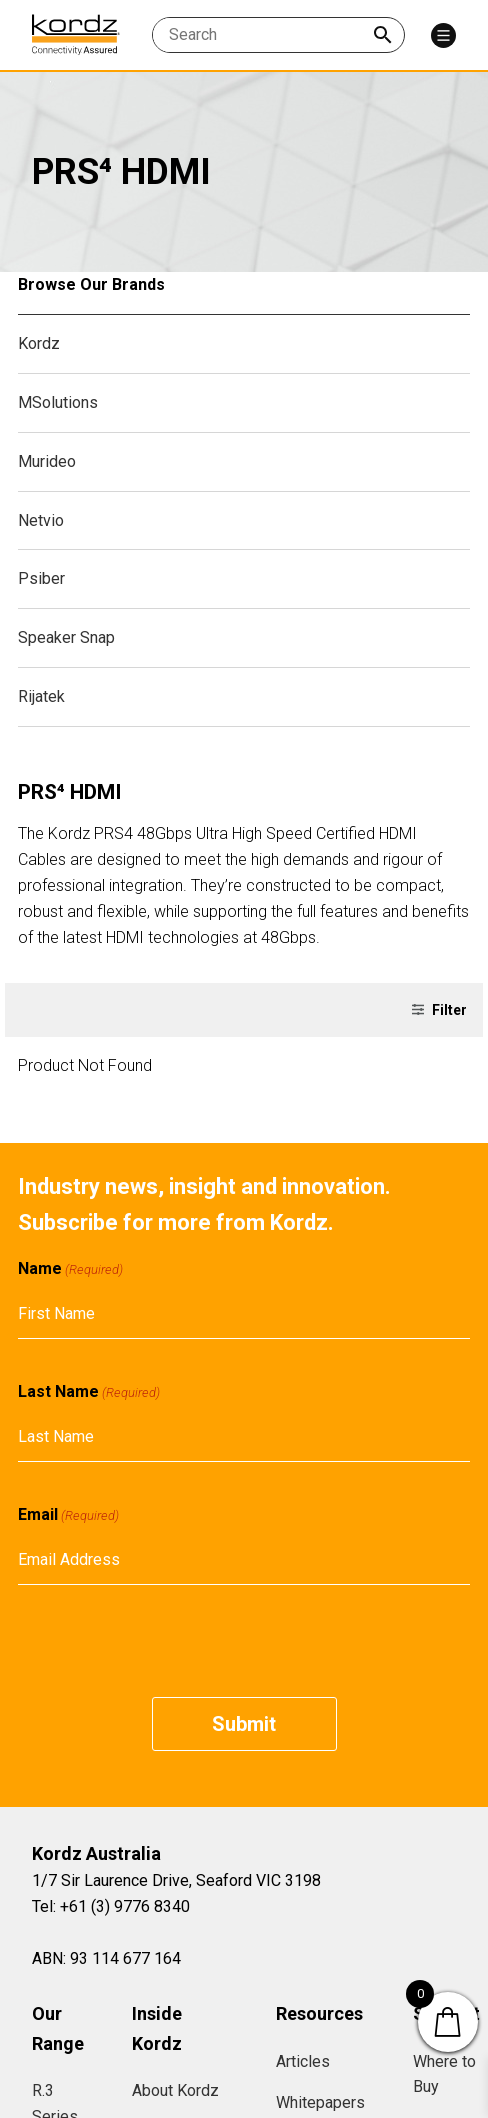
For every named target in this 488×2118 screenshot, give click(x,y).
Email (68, 1515)
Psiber (41, 578)
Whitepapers (320, 2102)
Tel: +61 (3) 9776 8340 (111, 1906)
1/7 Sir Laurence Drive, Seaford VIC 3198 (176, 1880)
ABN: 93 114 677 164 (106, 1958)
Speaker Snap (66, 637)
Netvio (41, 520)
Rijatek (41, 696)
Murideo (47, 461)
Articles (303, 2061)
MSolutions (58, 402)
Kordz (39, 343)
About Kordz (175, 2090)
